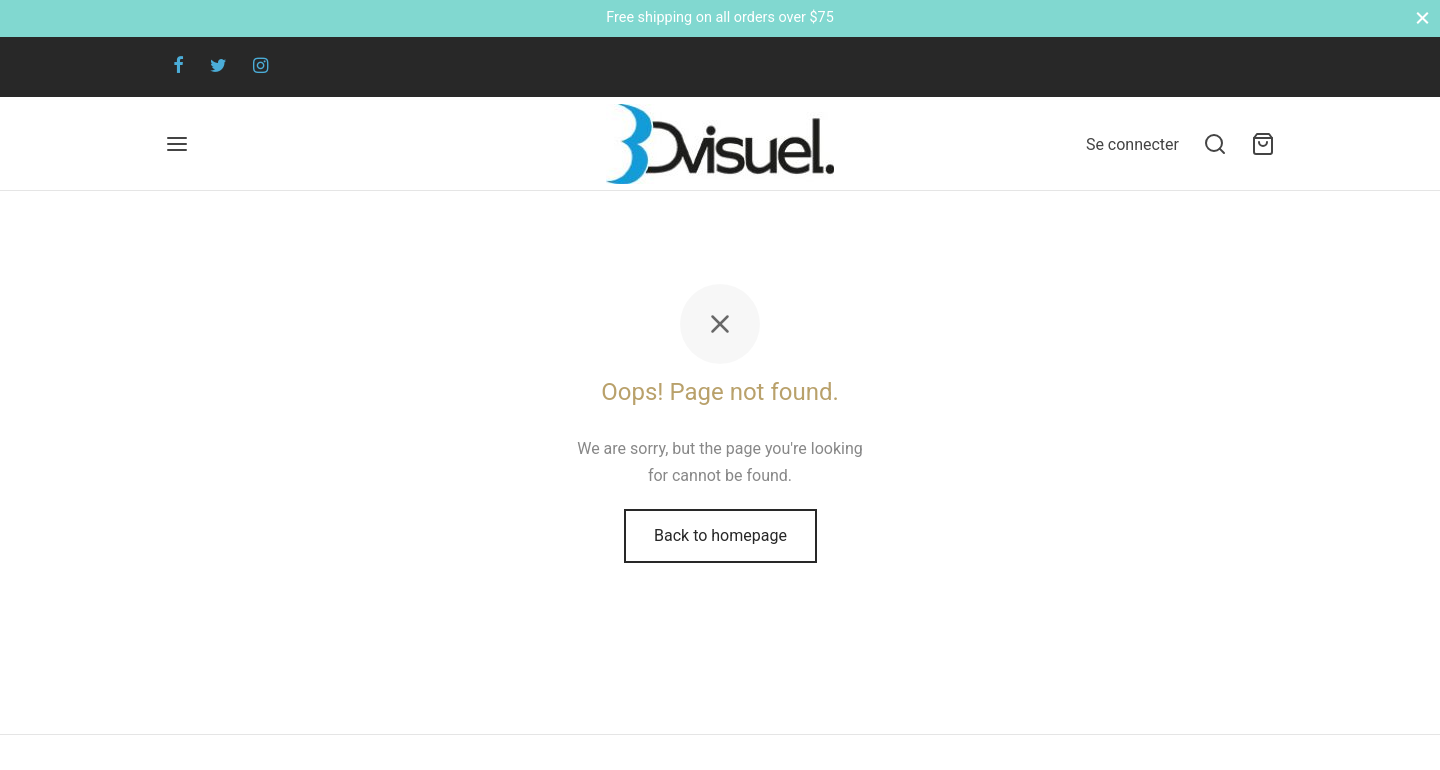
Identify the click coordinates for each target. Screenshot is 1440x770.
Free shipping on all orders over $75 (719, 17)
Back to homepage (720, 535)
